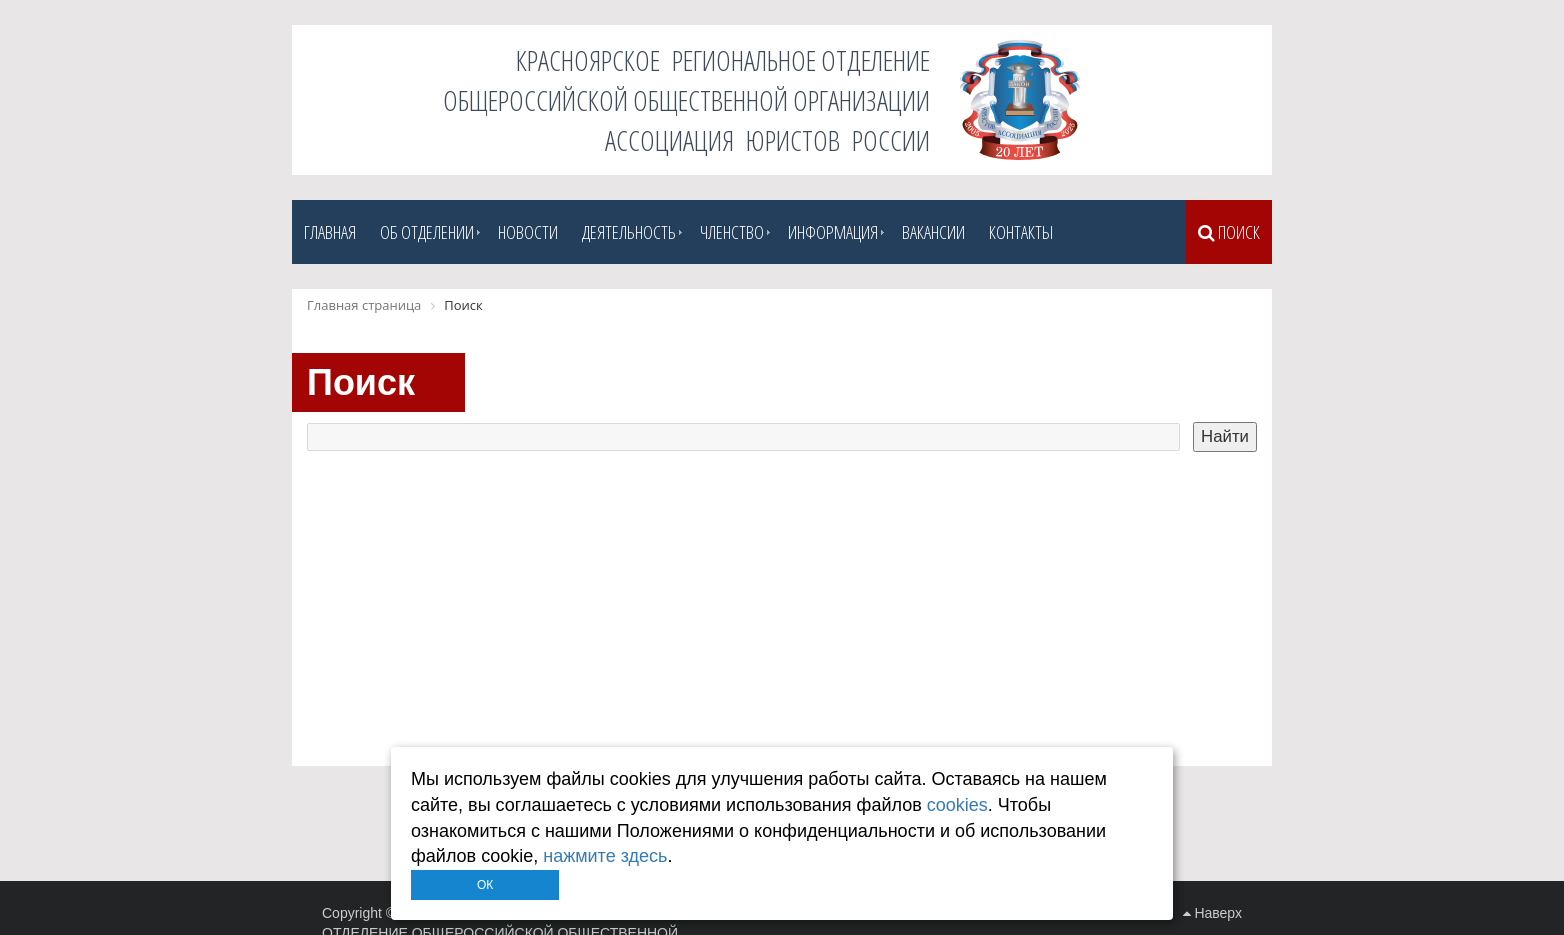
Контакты (1021, 232)
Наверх (1212, 913)
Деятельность (629, 232)
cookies (957, 805)
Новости (528, 232)
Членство (732, 232)
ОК (485, 885)
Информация (833, 232)
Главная (330, 232)
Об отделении (427, 232)
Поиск (1229, 232)
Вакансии (933, 232)
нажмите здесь (605, 856)
